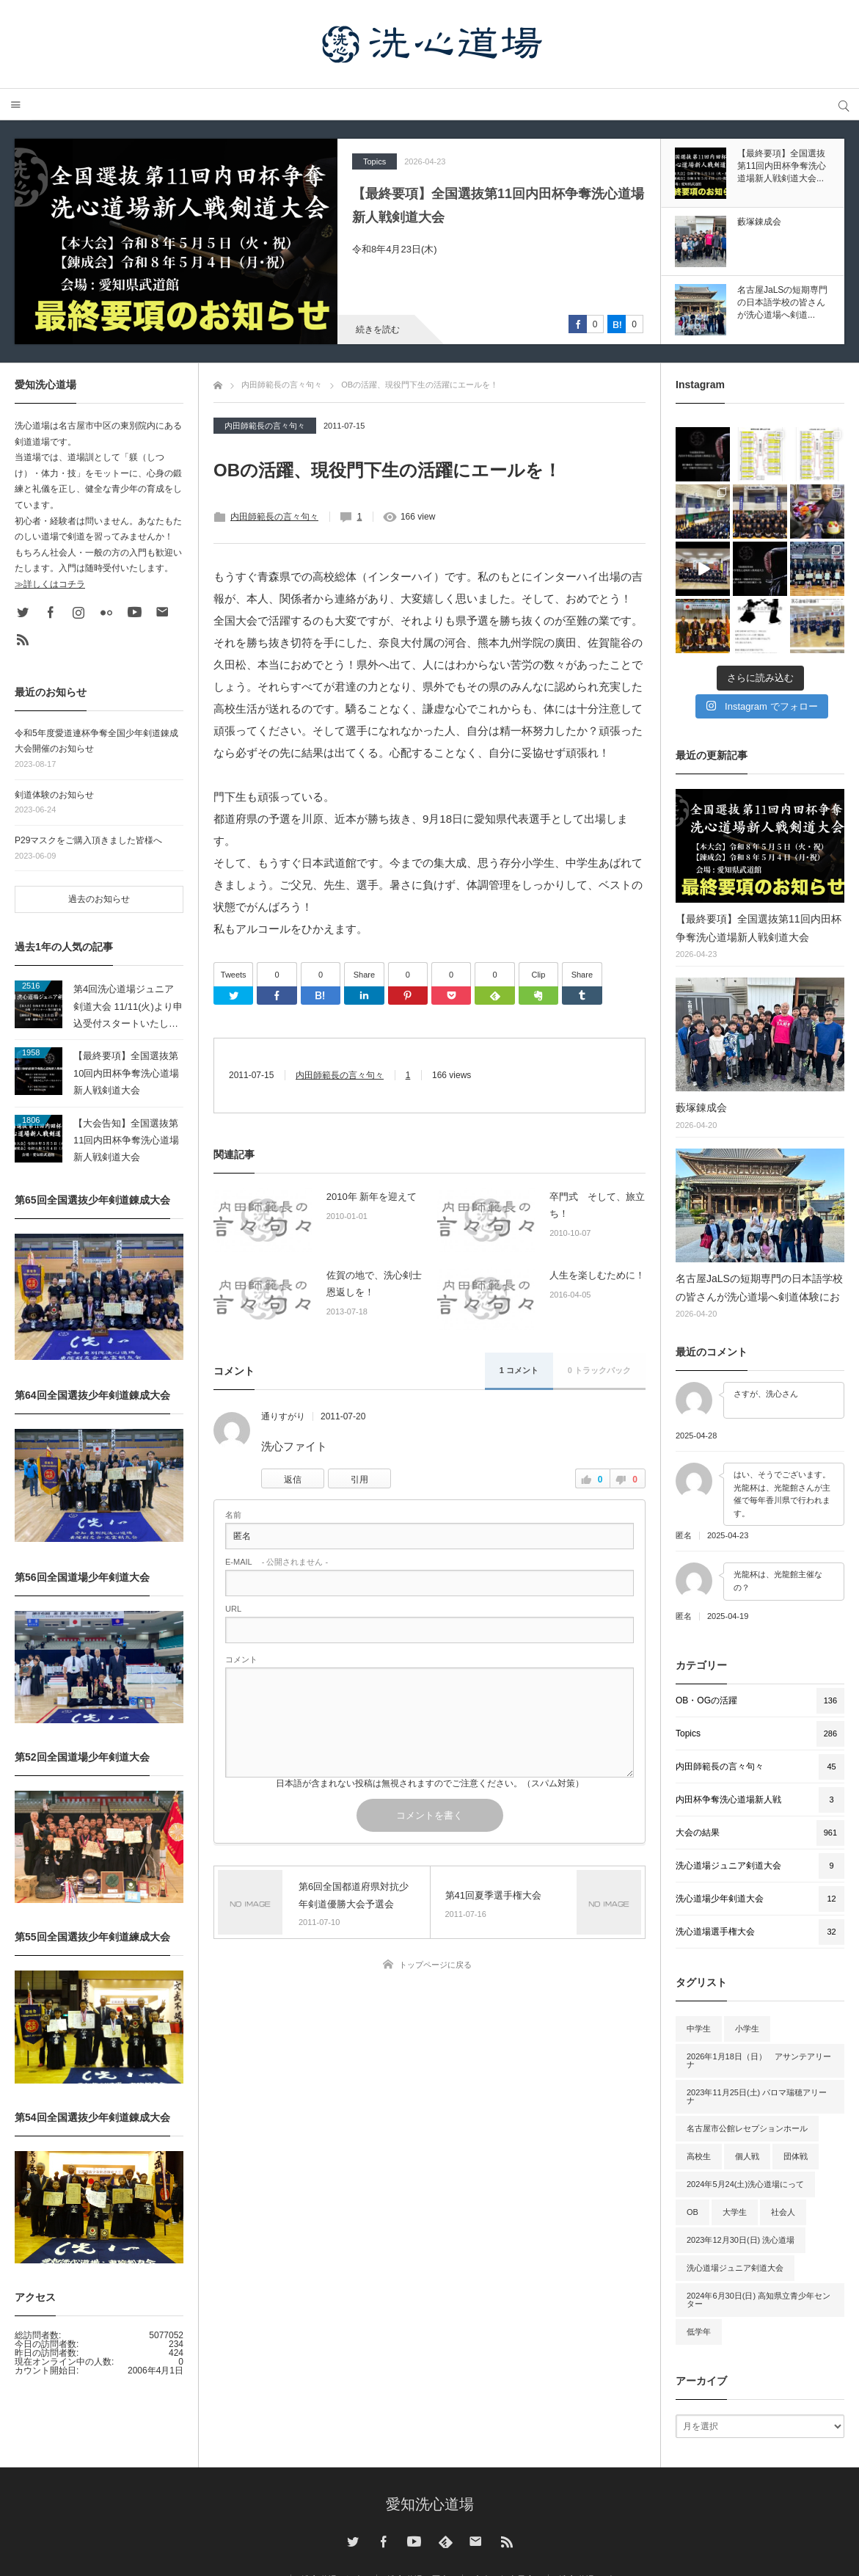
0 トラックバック (599, 1370)
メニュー (16, 104)
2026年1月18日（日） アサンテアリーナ (759, 2060)
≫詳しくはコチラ (50, 584)
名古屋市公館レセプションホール (747, 2128)
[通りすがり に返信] (292, 1478)
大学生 (735, 2212)
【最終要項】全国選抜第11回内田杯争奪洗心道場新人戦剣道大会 (498, 205)
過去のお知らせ (99, 899)
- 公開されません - (276, 1562)
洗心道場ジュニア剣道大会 (735, 2267)
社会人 (783, 2212)
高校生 (699, 2156)
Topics (374, 161)
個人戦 (747, 2156)
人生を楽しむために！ (597, 1275)
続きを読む (378, 329)
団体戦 (795, 2156)
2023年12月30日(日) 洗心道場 (740, 2239)
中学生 (699, 2028)
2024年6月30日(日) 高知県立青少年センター (758, 2299)
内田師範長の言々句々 (264, 425)
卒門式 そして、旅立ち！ (597, 1205)
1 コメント (519, 1370)
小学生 (747, 2028)
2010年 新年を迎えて (371, 1196)
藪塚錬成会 (701, 1107)
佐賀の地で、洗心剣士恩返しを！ (374, 1284)
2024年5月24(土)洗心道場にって (745, 2184)
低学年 (699, 2331)
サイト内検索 (843, 104)
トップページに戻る (435, 1964)
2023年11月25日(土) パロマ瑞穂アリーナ (757, 2096)
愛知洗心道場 (430, 2504)
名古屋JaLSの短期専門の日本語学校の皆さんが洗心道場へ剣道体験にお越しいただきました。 (759, 1289)
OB (692, 2212)
